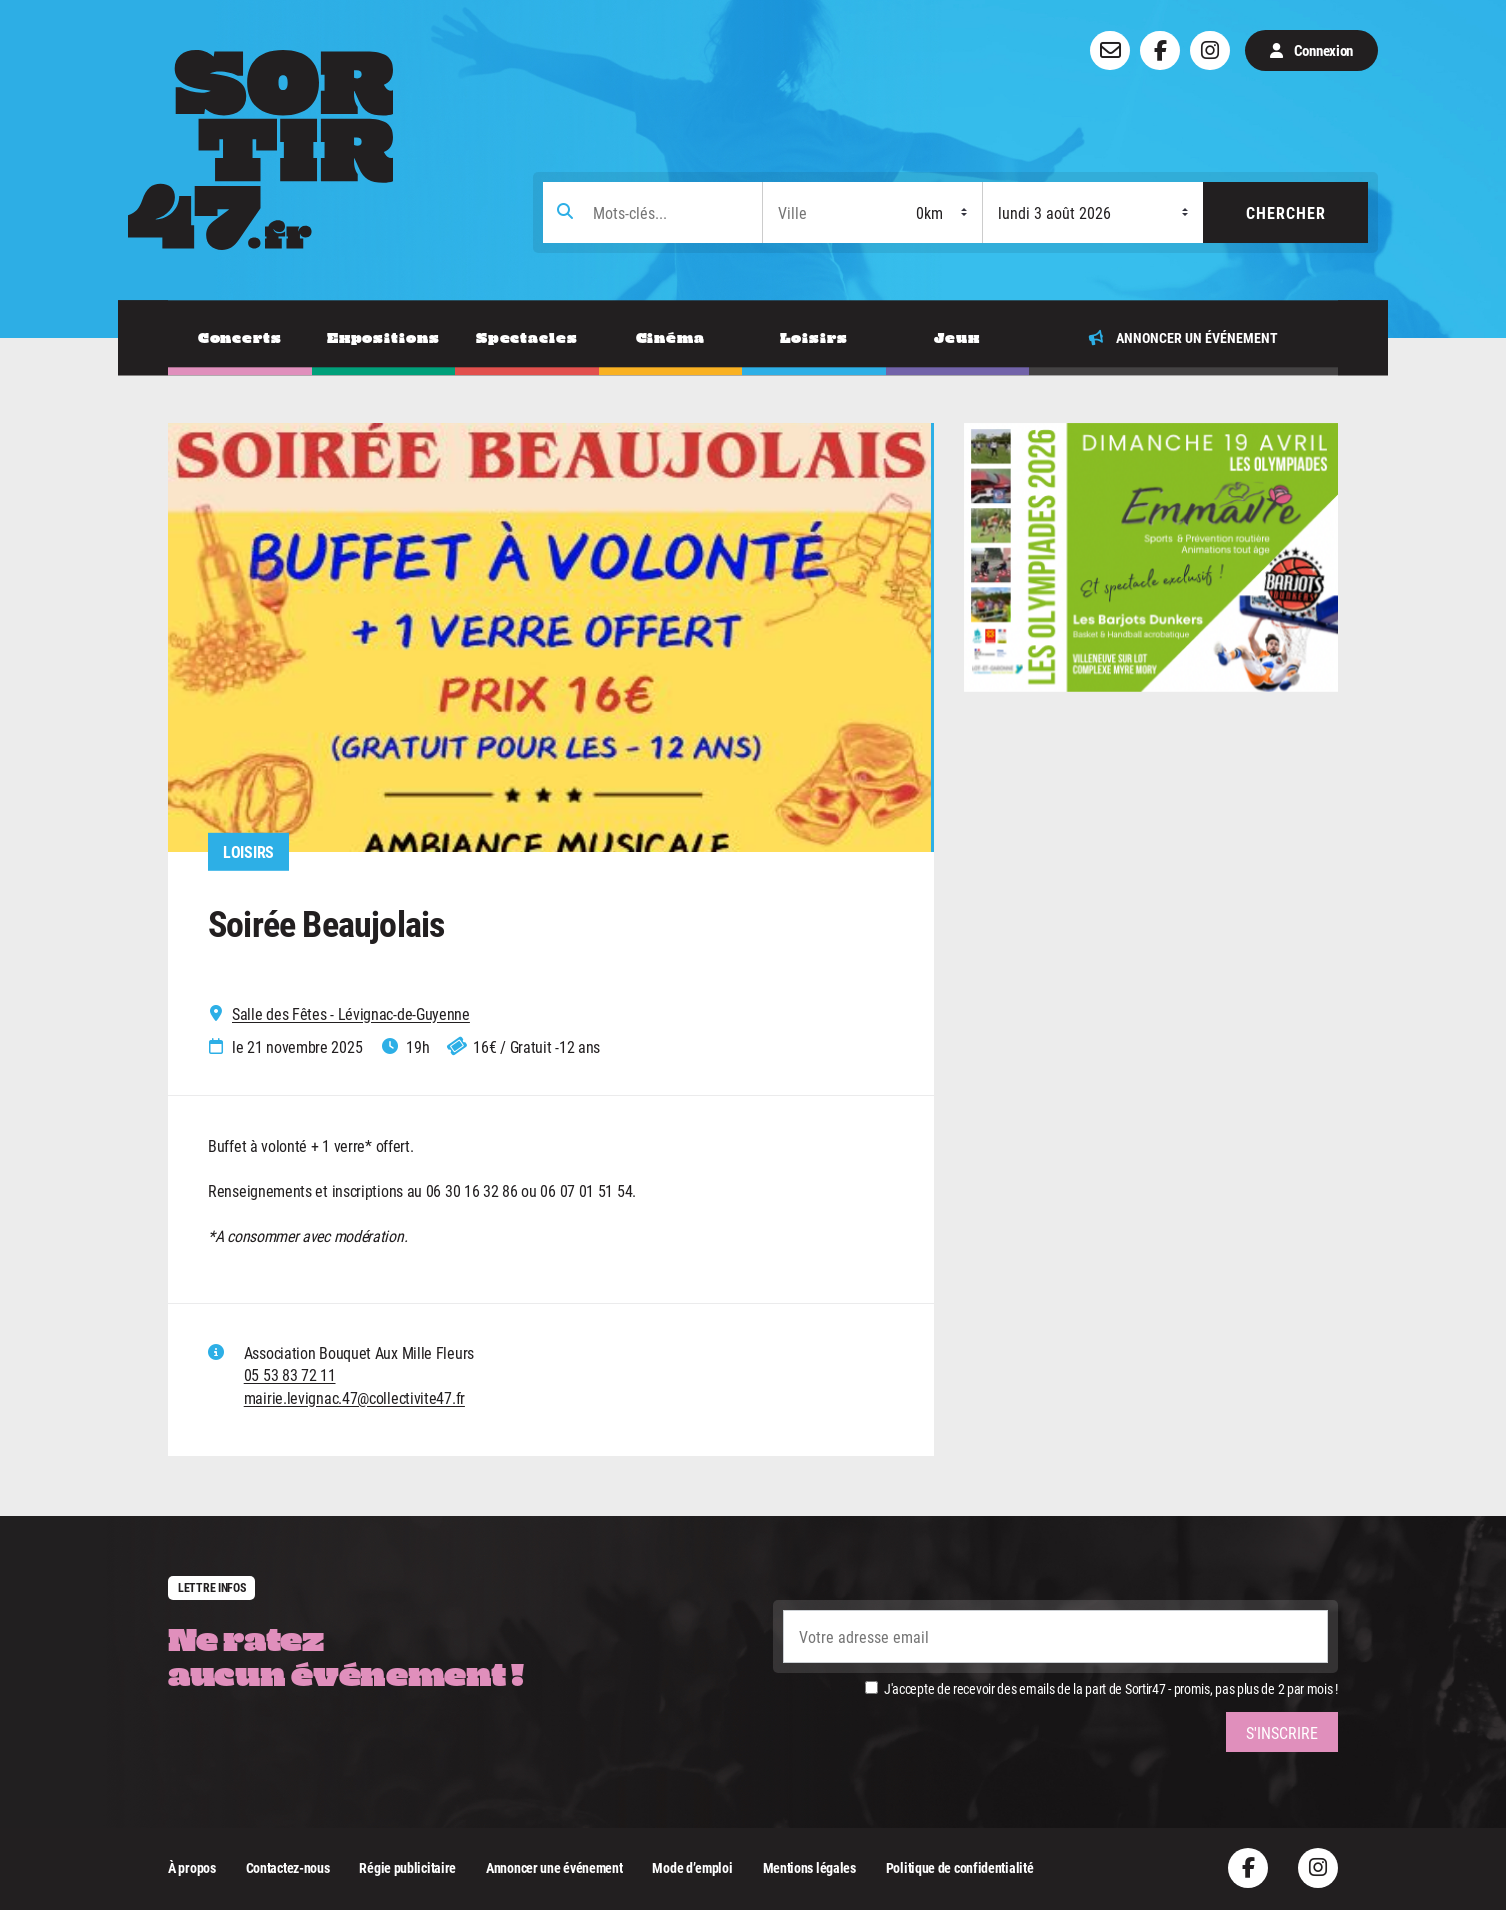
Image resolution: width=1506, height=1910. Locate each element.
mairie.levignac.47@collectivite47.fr (354, 1397)
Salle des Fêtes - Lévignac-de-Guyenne (351, 1014)
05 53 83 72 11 (290, 1374)
